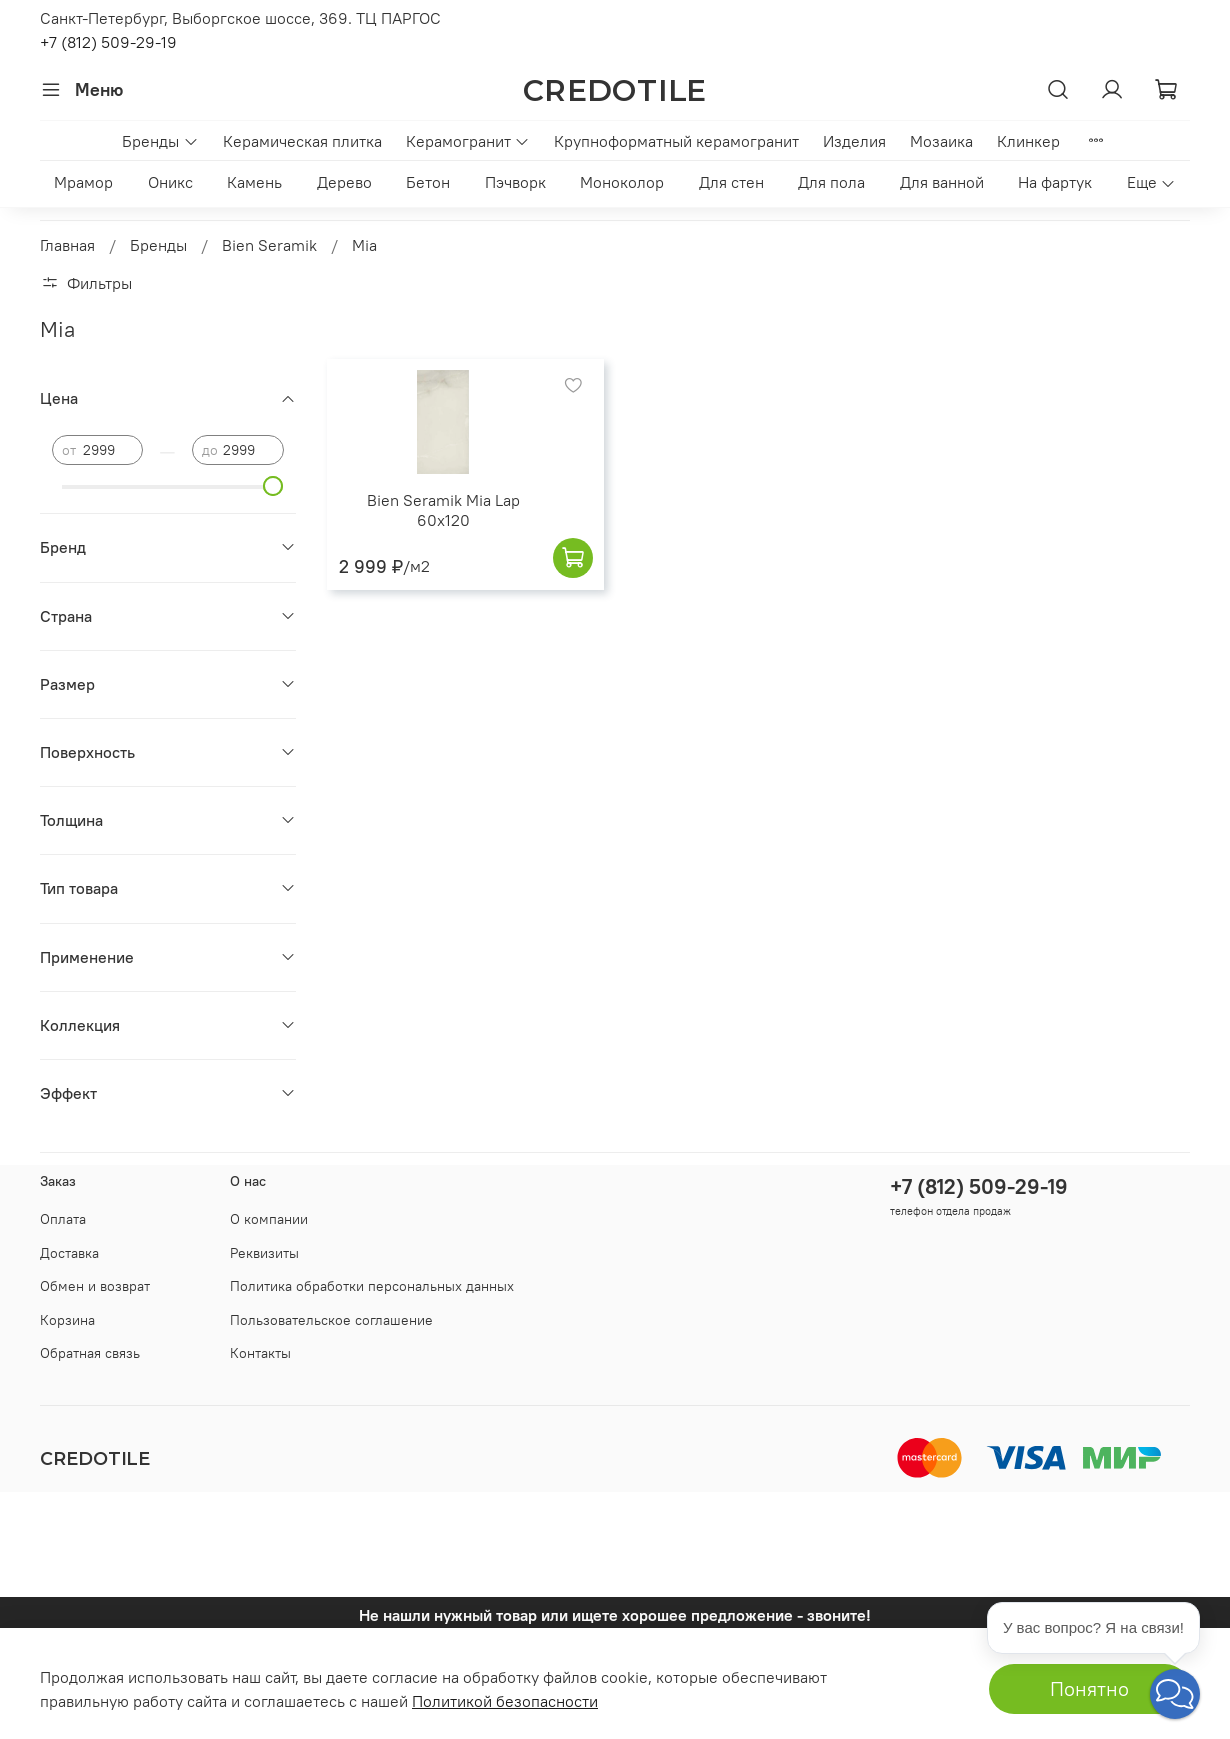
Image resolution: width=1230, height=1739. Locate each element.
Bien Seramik (269, 245)
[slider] (274, 486)
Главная (67, 245)
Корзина (67, 1320)
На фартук (1055, 182)
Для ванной (942, 182)
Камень (254, 182)
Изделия (854, 141)
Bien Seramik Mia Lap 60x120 (443, 510)
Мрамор (83, 182)
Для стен (731, 182)
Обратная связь (90, 1353)
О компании (269, 1219)
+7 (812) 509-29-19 (108, 42)
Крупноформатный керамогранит (676, 141)
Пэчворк (515, 182)
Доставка (69, 1253)
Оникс (170, 182)
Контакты (260, 1353)
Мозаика (941, 141)
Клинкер (1028, 141)
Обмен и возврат (95, 1286)
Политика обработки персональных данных (372, 1286)
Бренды (160, 141)
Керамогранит (468, 141)
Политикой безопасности (505, 1701)
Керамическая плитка (302, 141)
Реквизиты (264, 1253)
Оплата (63, 1219)
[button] (1175, 1694)
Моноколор (622, 182)
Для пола (831, 182)
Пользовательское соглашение (331, 1320)
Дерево (344, 182)
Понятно (1089, 1688)
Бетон (428, 182)
